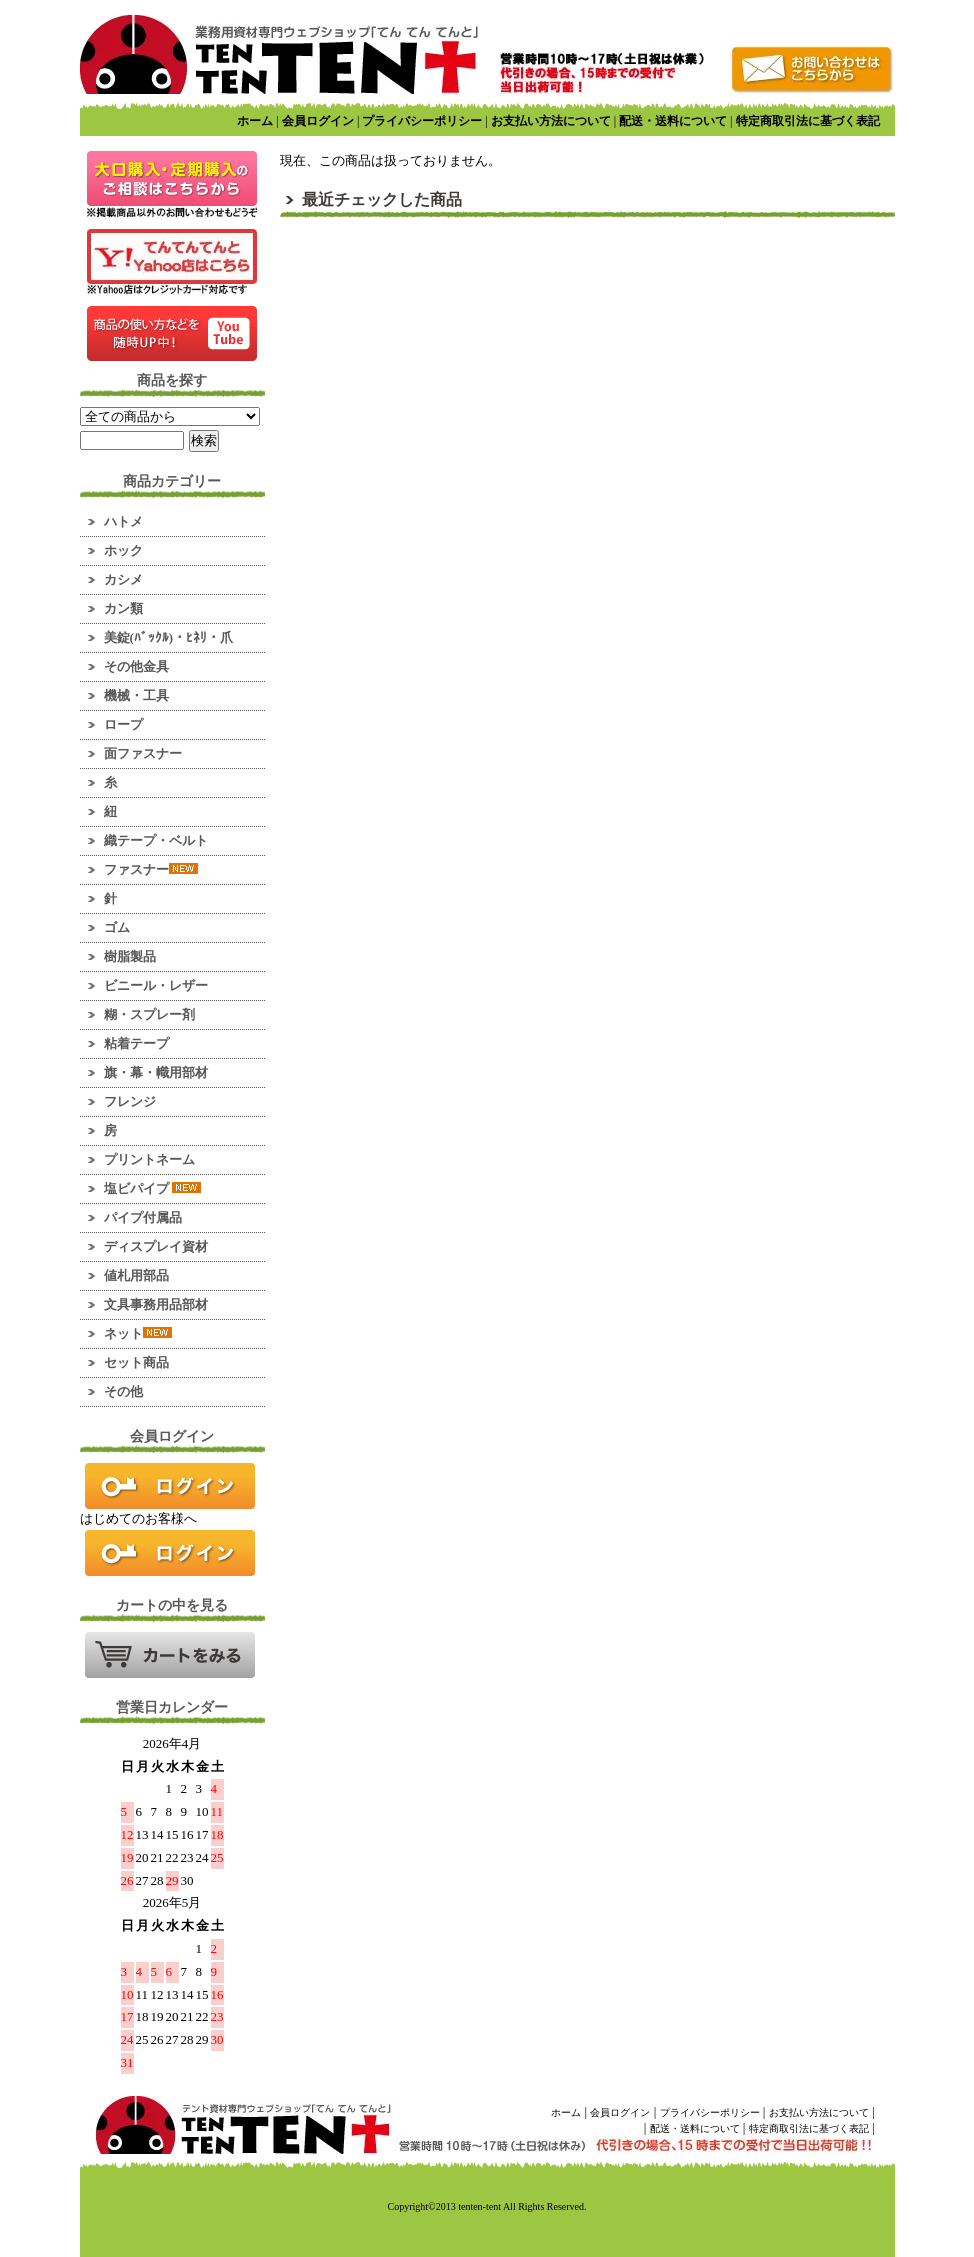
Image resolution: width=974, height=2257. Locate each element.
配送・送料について (673, 121)
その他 (123, 1391)
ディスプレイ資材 (156, 1246)
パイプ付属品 (143, 1217)
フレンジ (130, 1101)
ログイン (170, 1486)
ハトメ (123, 521)
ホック (123, 550)
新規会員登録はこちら (170, 1553)
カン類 (123, 608)
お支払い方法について (551, 121)
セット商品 (136, 1362)
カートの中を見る (170, 1655)
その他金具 (136, 666)
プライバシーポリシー (422, 121)
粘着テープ (136, 1043)
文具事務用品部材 (156, 1304)
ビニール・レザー (156, 985)
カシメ (123, 579)
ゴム (117, 927)
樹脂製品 (130, 956)
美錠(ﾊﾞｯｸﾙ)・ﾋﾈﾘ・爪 (169, 637)
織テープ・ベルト (156, 840)
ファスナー (151, 869)
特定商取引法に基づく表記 (808, 121)
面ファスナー (143, 753)
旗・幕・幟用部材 (156, 1072)
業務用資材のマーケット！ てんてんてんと (279, 54)
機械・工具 (136, 695)
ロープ (123, 724)
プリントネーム (149, 1159)
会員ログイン (318, 121)
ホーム (255, 121)
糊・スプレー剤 (149, 1014)
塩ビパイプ (152, 1188)
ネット (138, 1333)
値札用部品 (136, 1275)
